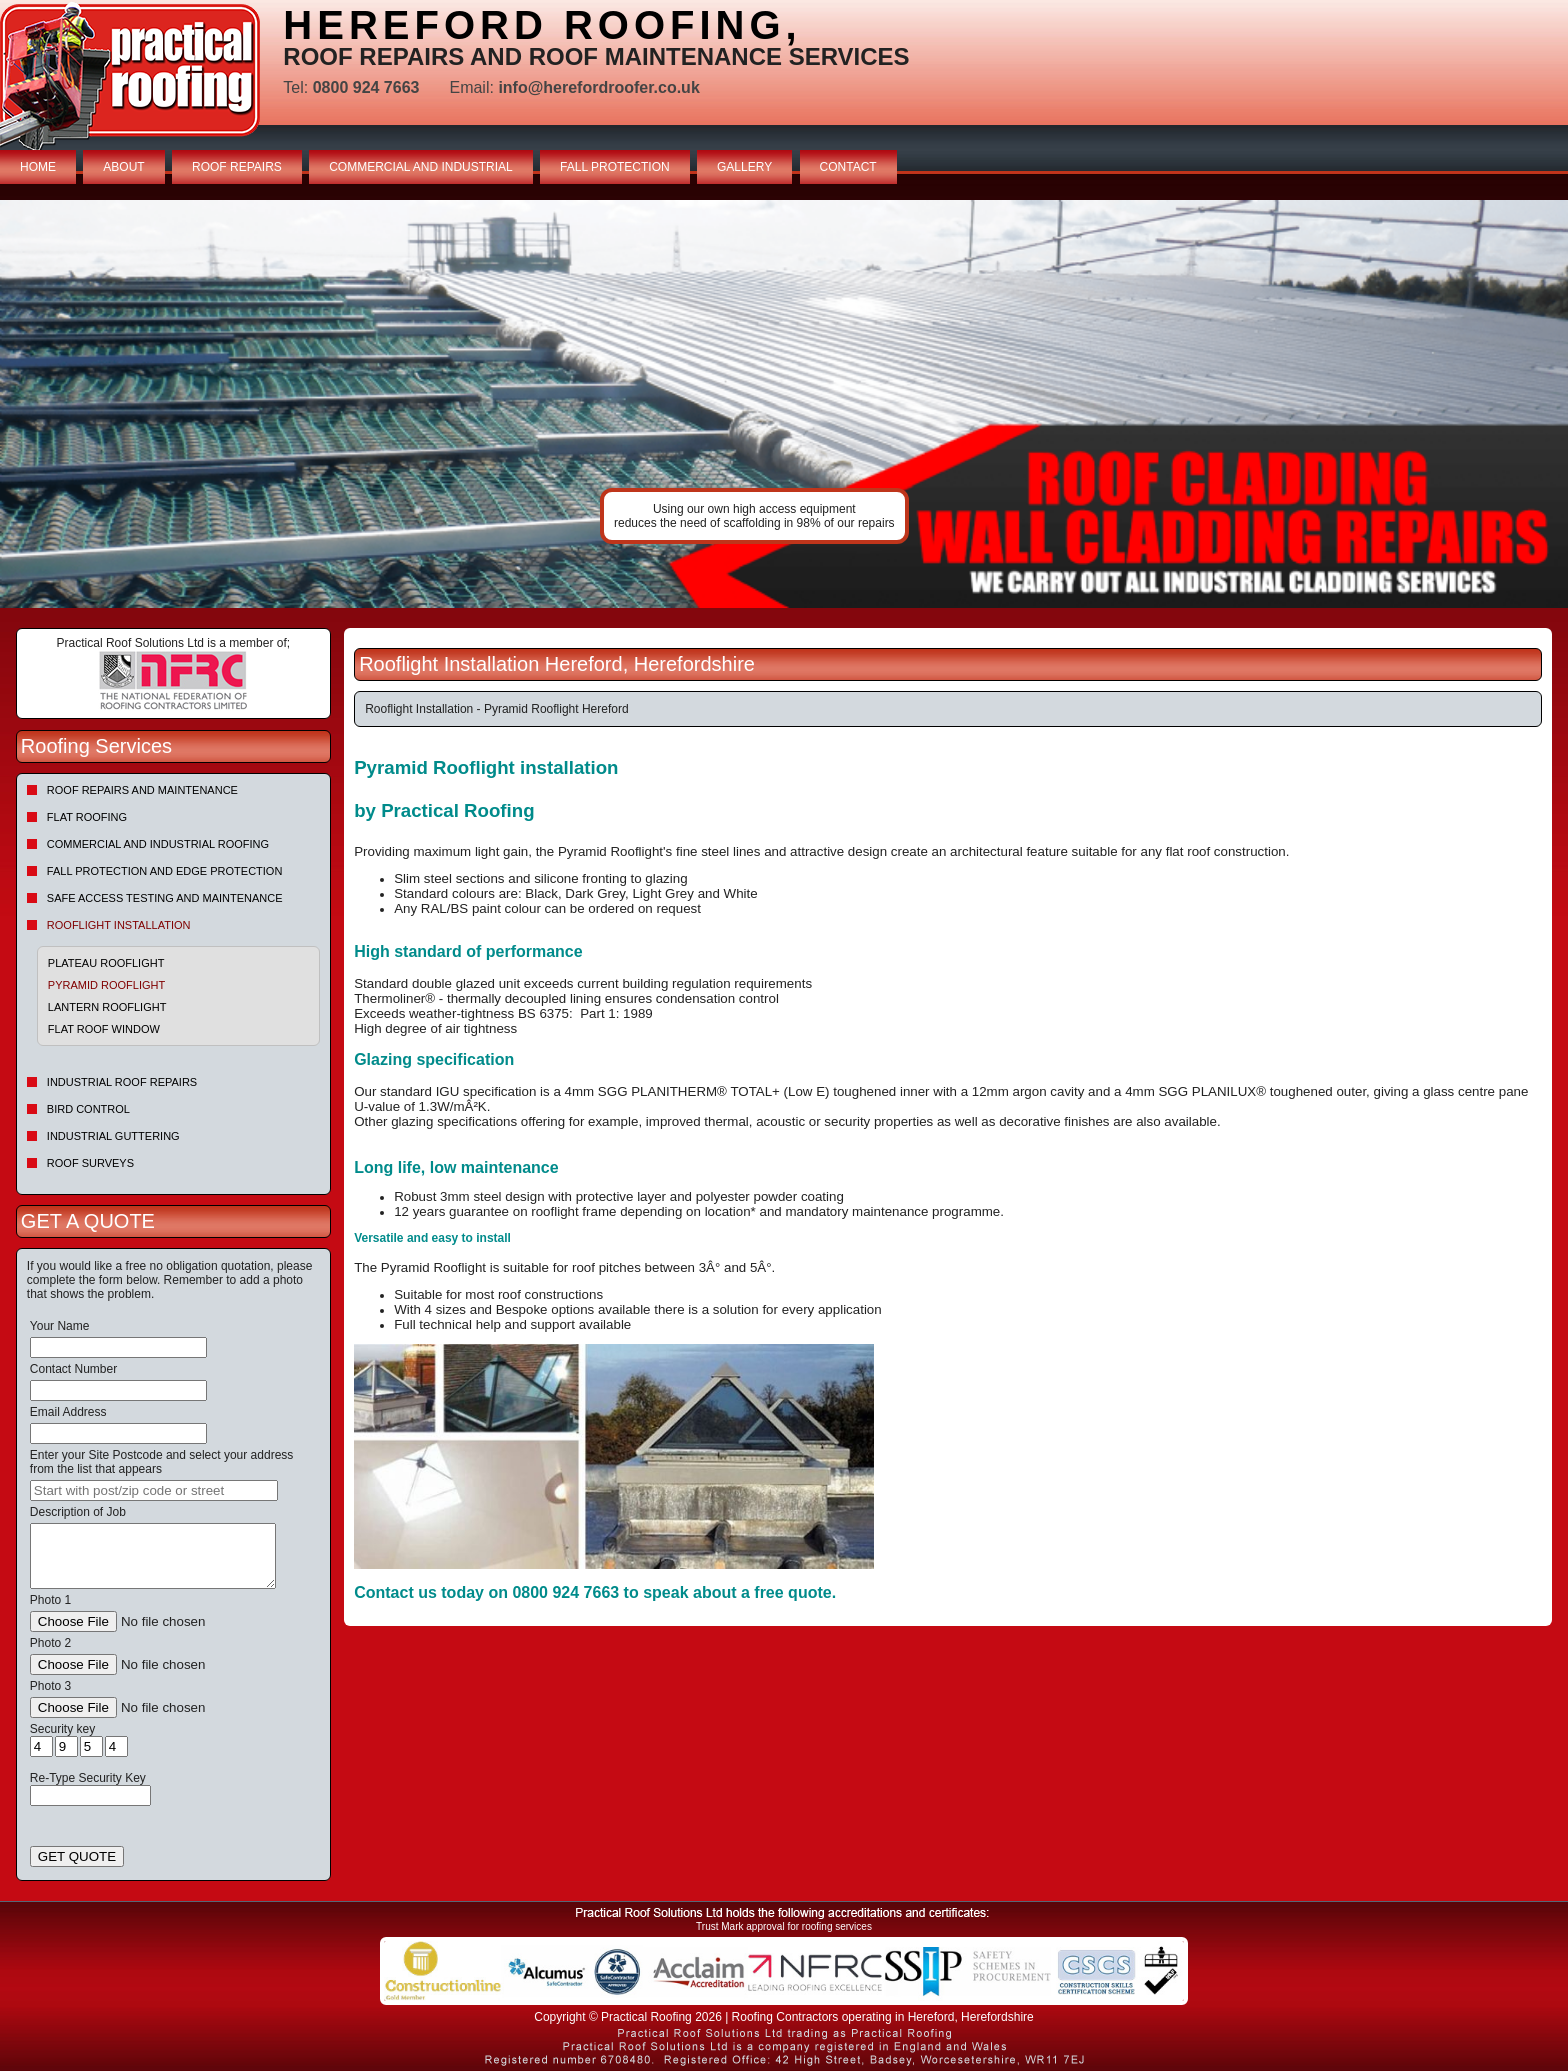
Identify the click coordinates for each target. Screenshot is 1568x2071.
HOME (38, 167)
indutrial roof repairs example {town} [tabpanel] (784, 404)
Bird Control (88, 1109)
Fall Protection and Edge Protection (165, 871)
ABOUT (123, 167)
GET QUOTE (77, 1856)
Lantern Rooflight (107, 1007)
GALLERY (744, 167)
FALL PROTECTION (615, 167)
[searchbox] (154, 1490)
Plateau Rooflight (106, 963)
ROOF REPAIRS (237, 167)
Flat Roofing (87, 817)
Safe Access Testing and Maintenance (165, 898)
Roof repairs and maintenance (142, 790)
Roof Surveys (90, 1163)
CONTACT (848, 167)
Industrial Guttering (113, 1136)
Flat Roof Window (104, 1029)
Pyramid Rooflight (106, 985)
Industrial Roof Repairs (122, 1082)
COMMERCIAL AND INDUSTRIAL (421, 167)
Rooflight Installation (119, 925)
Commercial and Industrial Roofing (158, 844)
